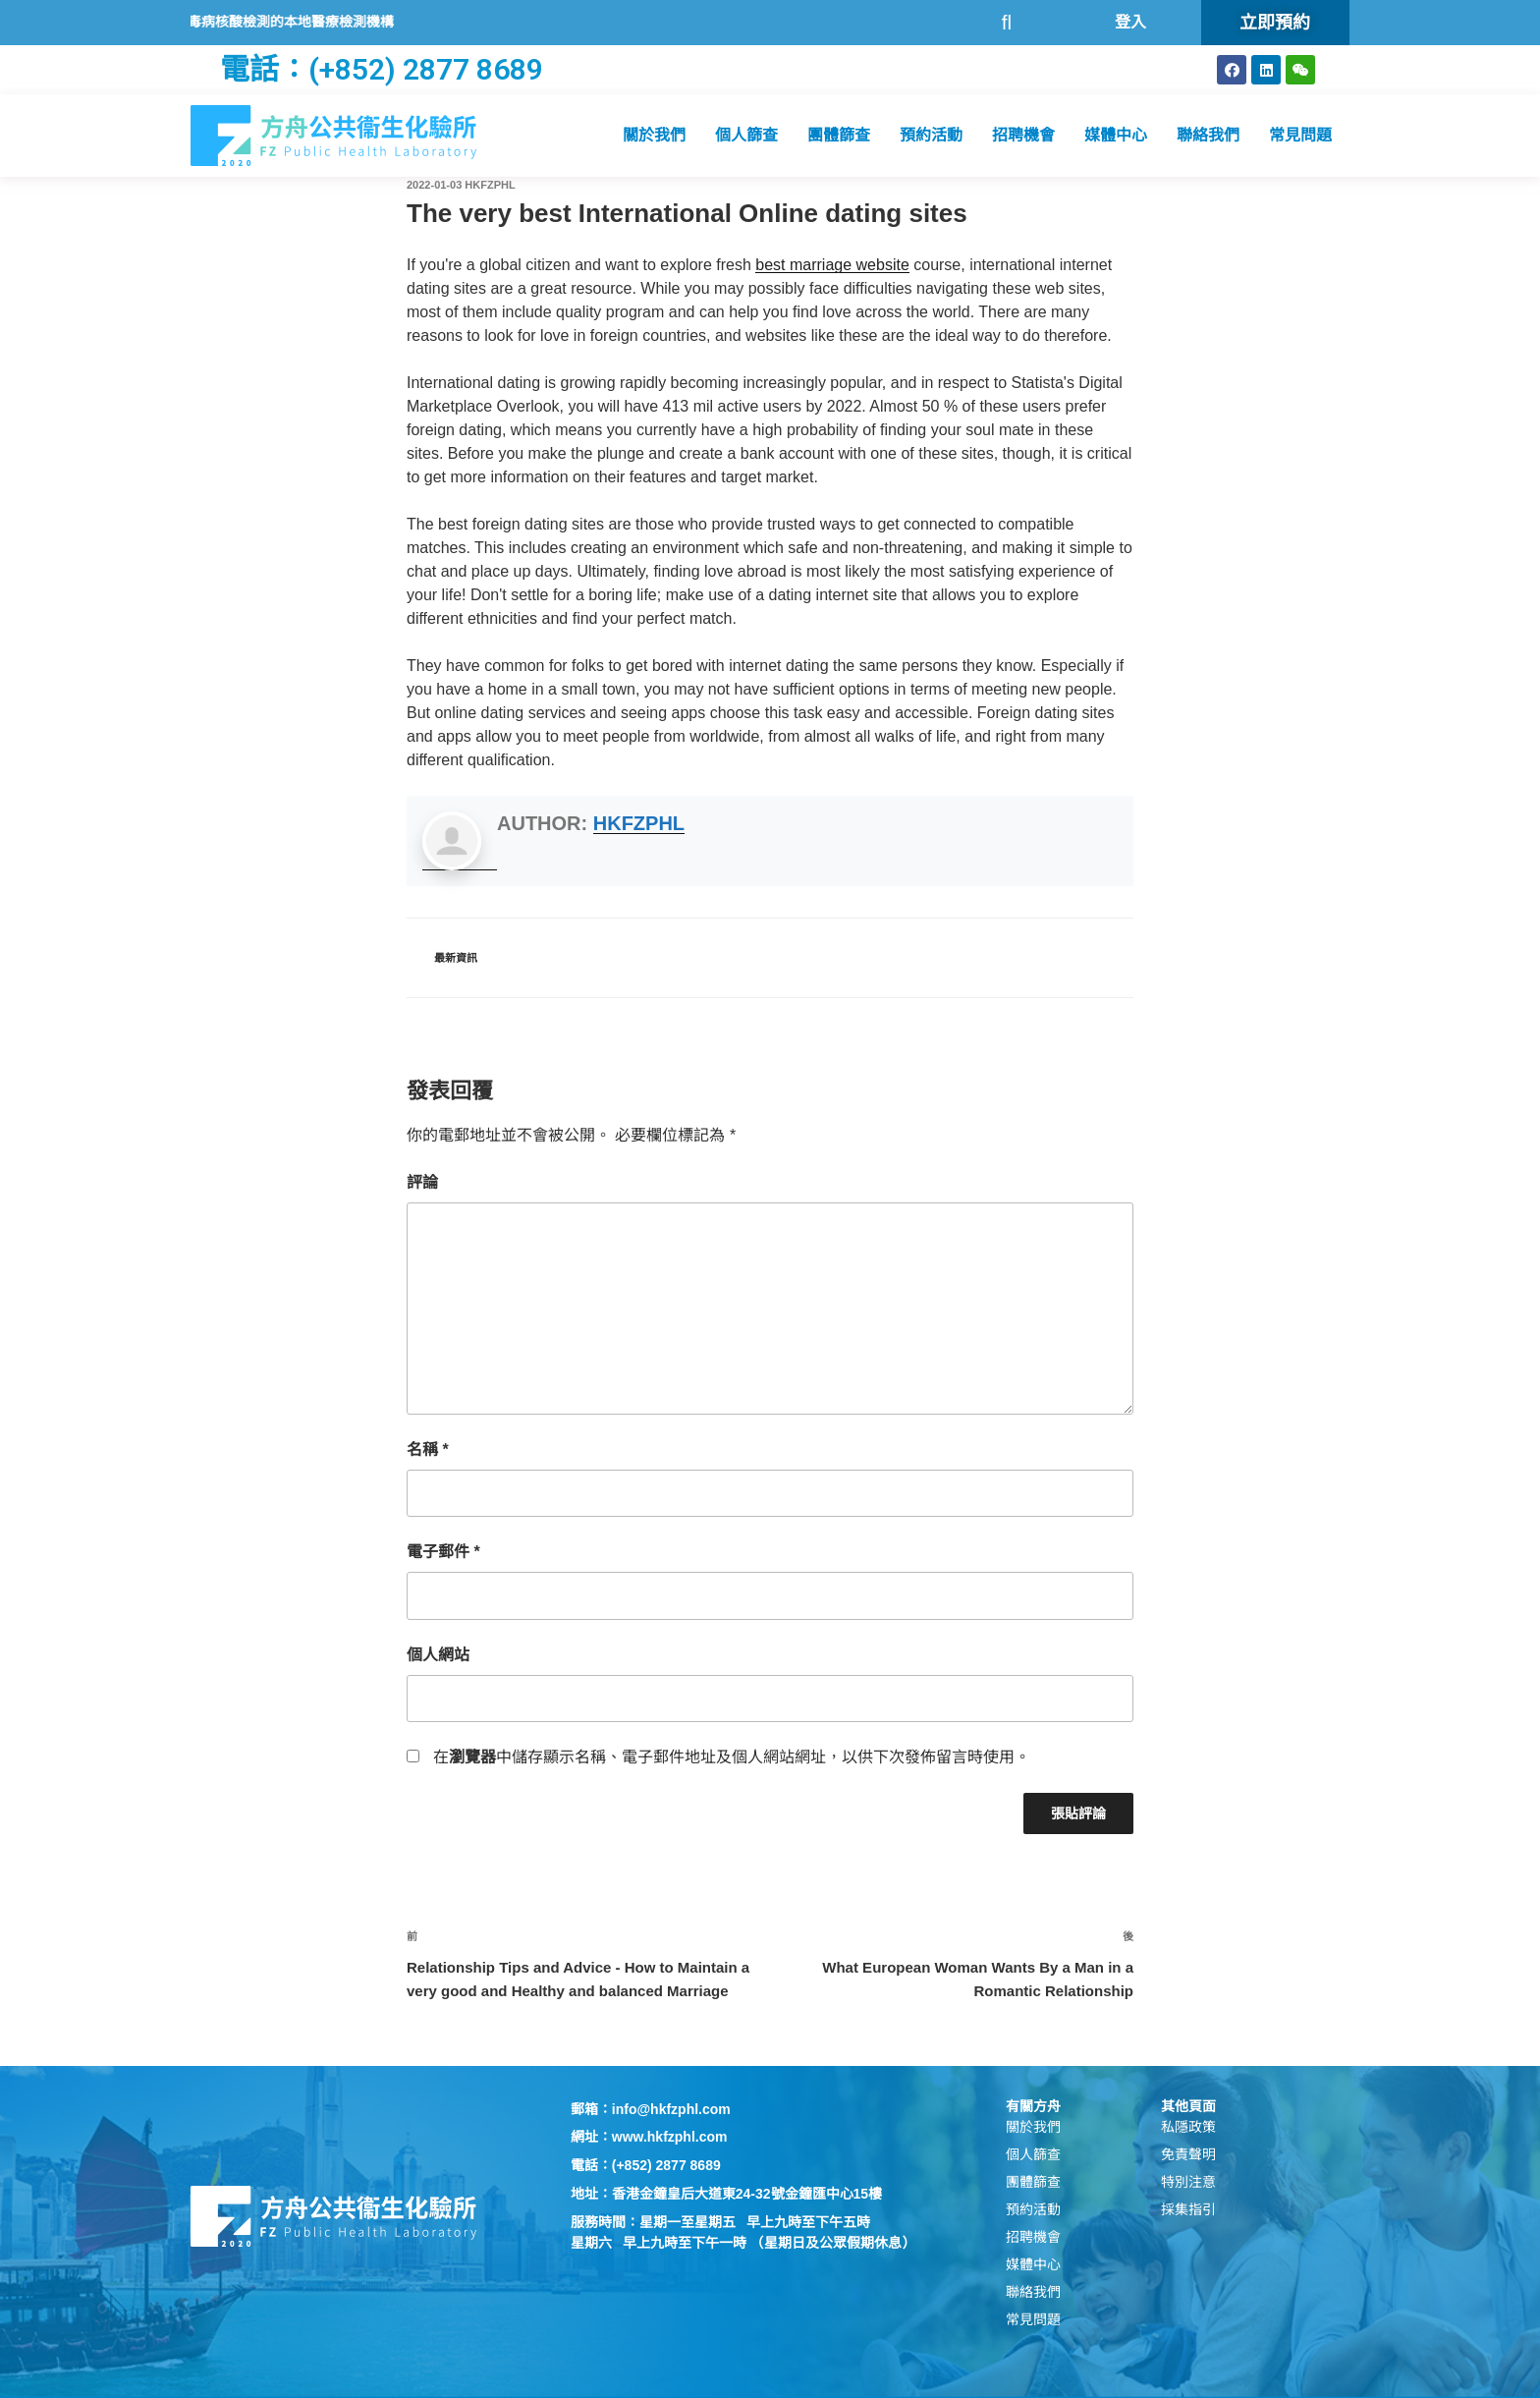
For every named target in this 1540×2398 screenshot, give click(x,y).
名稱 (428, 1449)
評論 (422, 1182)
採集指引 (1188, 2209)
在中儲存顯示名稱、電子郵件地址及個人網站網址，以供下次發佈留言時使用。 (731, 1757)
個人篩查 (746, 135)
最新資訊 (455, 958)
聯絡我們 (1208, 135)
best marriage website (832, 264)
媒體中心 (1115, 135)
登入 (1130, 22)
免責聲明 (1188, 2154)
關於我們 (654, 135)
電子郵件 (443, 1551)
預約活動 (931, 135)
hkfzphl (490, 185)
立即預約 (1274, 22)
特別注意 (1188, 2182)
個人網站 (438, 1654)
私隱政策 (1188, 2127)
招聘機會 (1023, 135)
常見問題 (1300, 135)
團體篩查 (838, 135)
